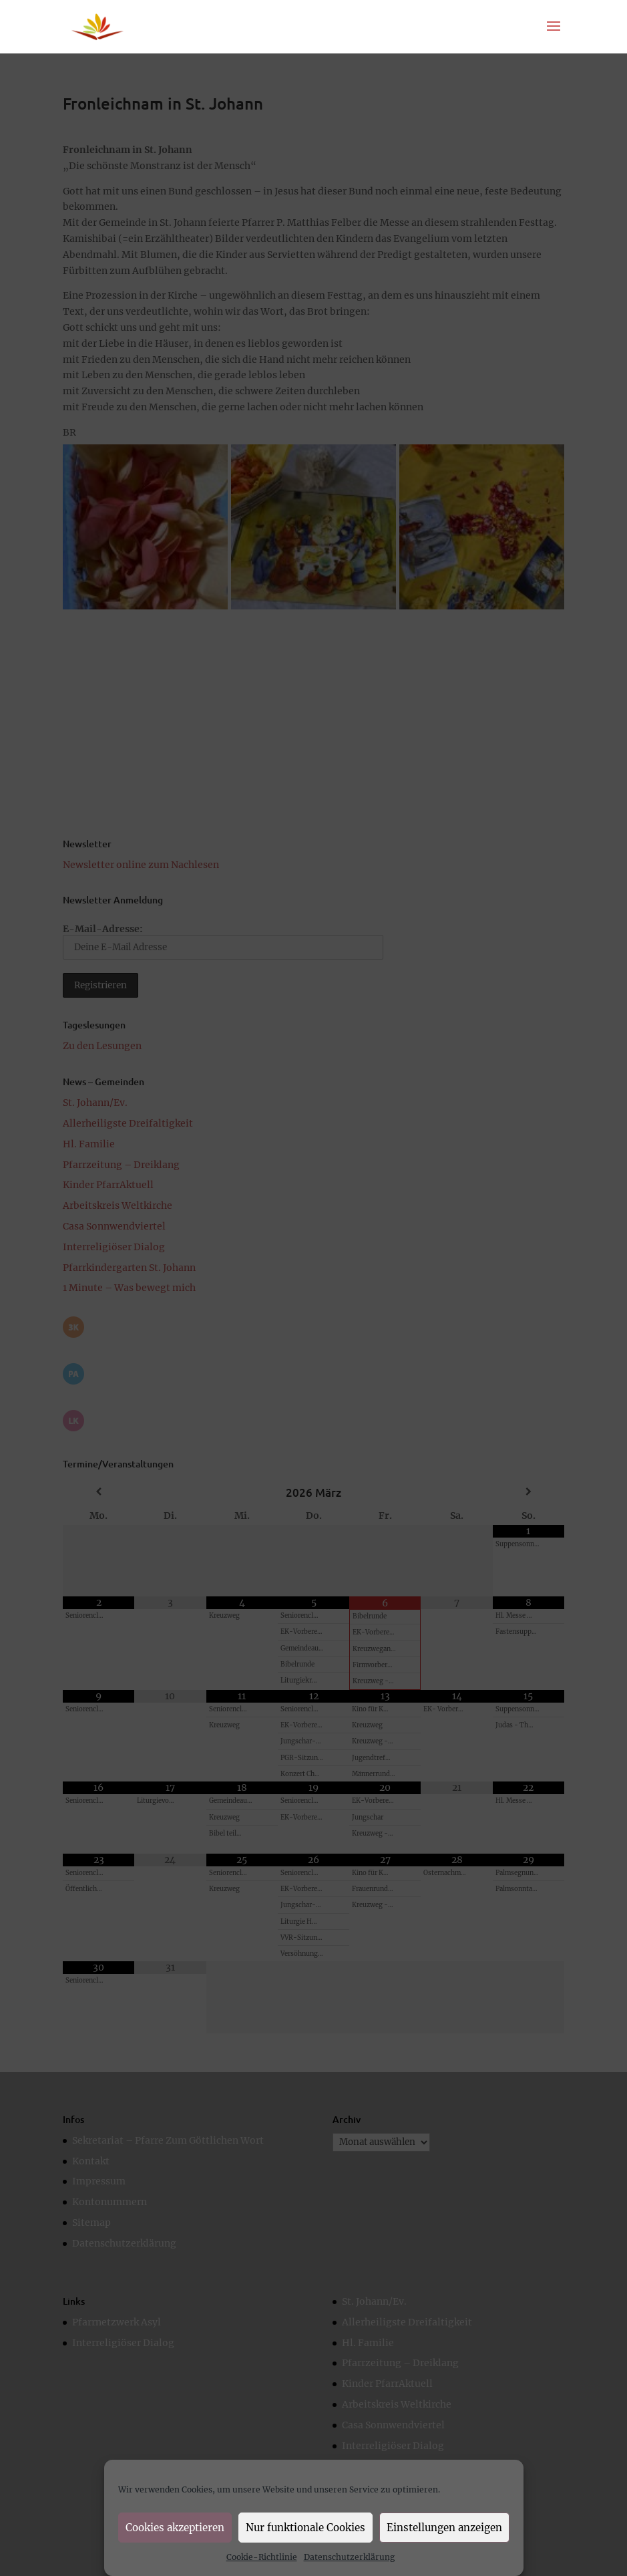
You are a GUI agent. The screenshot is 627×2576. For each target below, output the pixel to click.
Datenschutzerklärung (349, 2557)
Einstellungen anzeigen (444, 2527)
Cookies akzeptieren (175, 2527)
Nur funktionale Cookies (305, 2527)
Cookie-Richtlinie (261, 2557)
